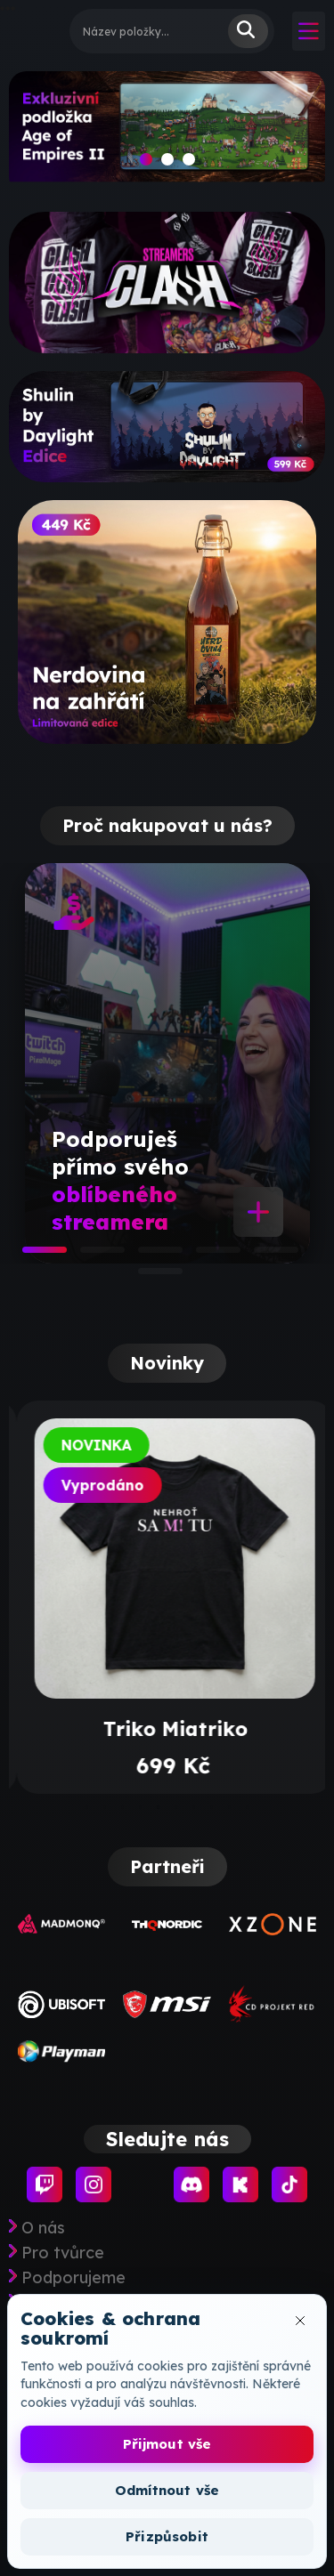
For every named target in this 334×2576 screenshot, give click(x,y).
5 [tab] (263, 1255)
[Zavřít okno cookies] (300, 2320)
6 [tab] (147, 1277)
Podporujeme (73, 2278)
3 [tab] (147, 1255)
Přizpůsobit (167, 2536)
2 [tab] (89, 1255)
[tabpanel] (167, 1063)
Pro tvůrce (62, 2253)
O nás (43, 2228)
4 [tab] (205, 1255)
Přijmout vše (167, 2443)
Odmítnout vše (167, 2490)
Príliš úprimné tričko (167, 1728)
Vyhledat (248, 31)
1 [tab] (31, 1255)
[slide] (167, 132)
